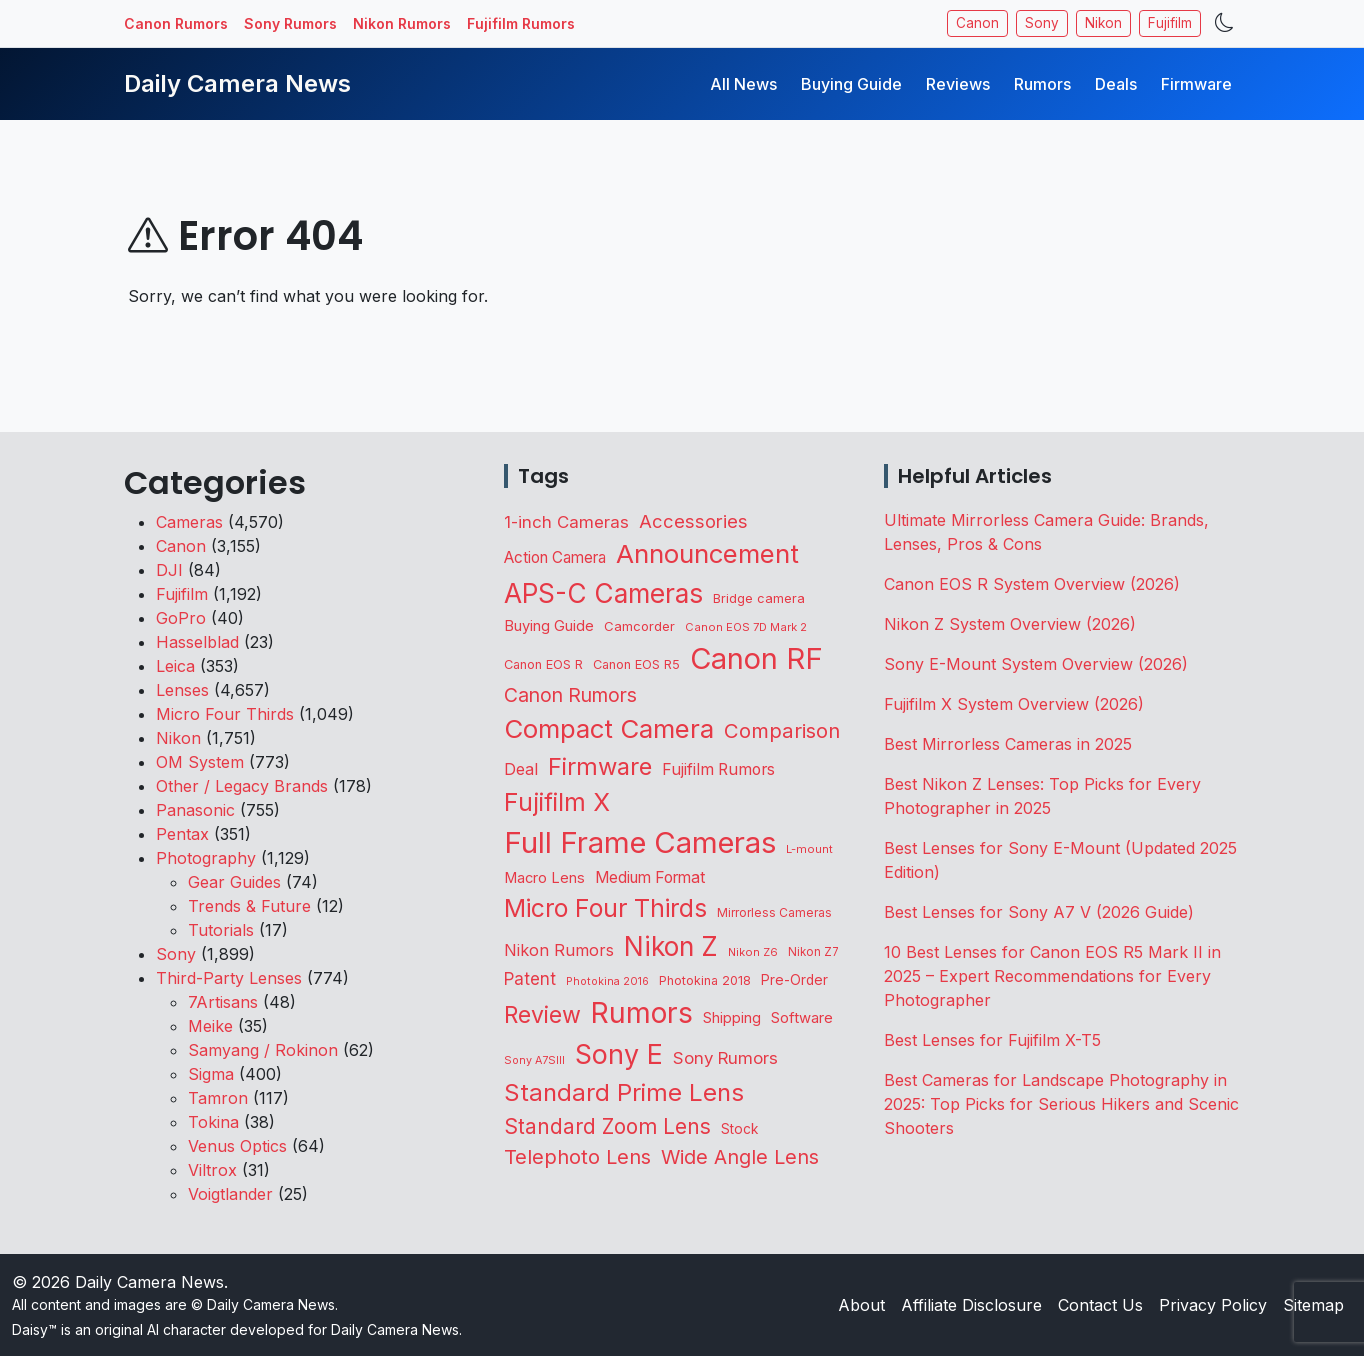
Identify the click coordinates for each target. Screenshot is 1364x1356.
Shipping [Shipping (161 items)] (732, 1018)
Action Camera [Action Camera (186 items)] (555, 557)
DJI (169, 570)
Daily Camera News (237, 83)
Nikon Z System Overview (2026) (1010, 624)
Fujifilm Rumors (521, 23)
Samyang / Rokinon (263, 1050)
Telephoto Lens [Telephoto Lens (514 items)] (577, 1156)
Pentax (182, 834)
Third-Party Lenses (229, 978)
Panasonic (195, 810)
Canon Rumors (176, 23)
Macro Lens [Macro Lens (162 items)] (544, 878)
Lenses (182, 690)
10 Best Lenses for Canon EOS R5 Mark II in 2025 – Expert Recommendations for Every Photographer (1052, 976)
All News (743, 84)
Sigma (211, 1074)
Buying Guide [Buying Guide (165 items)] (549, 626)
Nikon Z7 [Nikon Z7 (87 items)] (813, 952)
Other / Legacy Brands (242, 786)
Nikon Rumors (402, 23)
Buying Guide (851, 84)
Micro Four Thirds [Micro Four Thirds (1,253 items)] (605, 908)
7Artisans (223, 1002)
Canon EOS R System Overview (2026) (1032, 584)
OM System (200, 762)
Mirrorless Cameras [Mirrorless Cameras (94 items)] (774, 912)
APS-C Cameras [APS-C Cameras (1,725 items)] (603, 593)
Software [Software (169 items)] (802, 1018)
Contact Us (1100, 1305)
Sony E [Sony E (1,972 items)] (619, 1054)
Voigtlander (230, 1194)
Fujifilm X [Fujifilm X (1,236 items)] (557, 802)
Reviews (958, 84)
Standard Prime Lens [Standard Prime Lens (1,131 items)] (624, 1092)
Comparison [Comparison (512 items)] (782, 730)
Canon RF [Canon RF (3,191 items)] (756, 658)
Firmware (1196, 84)
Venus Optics (237, 1146)
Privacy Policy (1213, 1305)
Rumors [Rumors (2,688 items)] (642, 1013)
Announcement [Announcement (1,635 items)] (707, 553)
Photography (206, 858)
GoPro (181, 618)
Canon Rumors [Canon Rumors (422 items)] (570, 695)
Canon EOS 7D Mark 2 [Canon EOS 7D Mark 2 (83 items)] (746, 627)
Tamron (218, 1098)
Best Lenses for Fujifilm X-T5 (992, 1040)
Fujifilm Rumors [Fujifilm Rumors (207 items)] (718, 769)
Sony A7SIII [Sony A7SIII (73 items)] (534, 1060)
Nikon (1103, 23)
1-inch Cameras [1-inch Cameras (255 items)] (566, 522)
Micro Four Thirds (225, 714)
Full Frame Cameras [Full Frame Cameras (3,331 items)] (640, 842)
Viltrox (212, 1170)
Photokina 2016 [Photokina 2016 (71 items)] (607, 981)
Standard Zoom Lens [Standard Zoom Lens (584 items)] (607, 1126)
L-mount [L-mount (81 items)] (809, 849)
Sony (1042, 23)
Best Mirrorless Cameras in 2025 (1010, 744)
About (861, 1305)
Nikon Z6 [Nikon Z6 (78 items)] (753, 952)
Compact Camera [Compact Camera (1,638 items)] (609, 728)
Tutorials (221, 930)
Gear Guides (234, 882)
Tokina (213, 1122)
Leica (175, 666)
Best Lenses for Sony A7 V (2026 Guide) (1039, 912)
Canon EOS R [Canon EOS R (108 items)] (543, 664)
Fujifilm (1170, 23)
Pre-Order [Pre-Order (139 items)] (794, 980)
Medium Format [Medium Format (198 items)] (650, 877)
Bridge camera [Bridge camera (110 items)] (759, 598)
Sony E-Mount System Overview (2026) (1036, 664)
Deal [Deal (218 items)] (521, 769)
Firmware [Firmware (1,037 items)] (600, 766)
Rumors (1042, 84)
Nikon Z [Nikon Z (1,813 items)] (671, 946)
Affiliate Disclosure (971, 1305)
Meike (210, 1026)
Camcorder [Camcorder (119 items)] (639, 626)
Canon (977, 23)
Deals (1116, 84)
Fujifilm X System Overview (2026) (1014, 704)
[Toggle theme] (1224, 23)
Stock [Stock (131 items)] (739, 1129)
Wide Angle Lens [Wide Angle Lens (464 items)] (740, 1157)
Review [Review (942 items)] (542, 1015)
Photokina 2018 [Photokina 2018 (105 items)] (705, 980)
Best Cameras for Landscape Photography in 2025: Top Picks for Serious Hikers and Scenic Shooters (1061, 1104)
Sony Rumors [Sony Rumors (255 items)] (725, 1058)
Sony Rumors (290, 23)
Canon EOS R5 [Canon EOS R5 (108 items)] (636, 664)
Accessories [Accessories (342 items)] (693, 521)
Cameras (189, 522)
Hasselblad (197, 642)
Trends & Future (249, 906)
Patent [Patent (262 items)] (530, 979)
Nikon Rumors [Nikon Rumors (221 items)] (559, 950)
